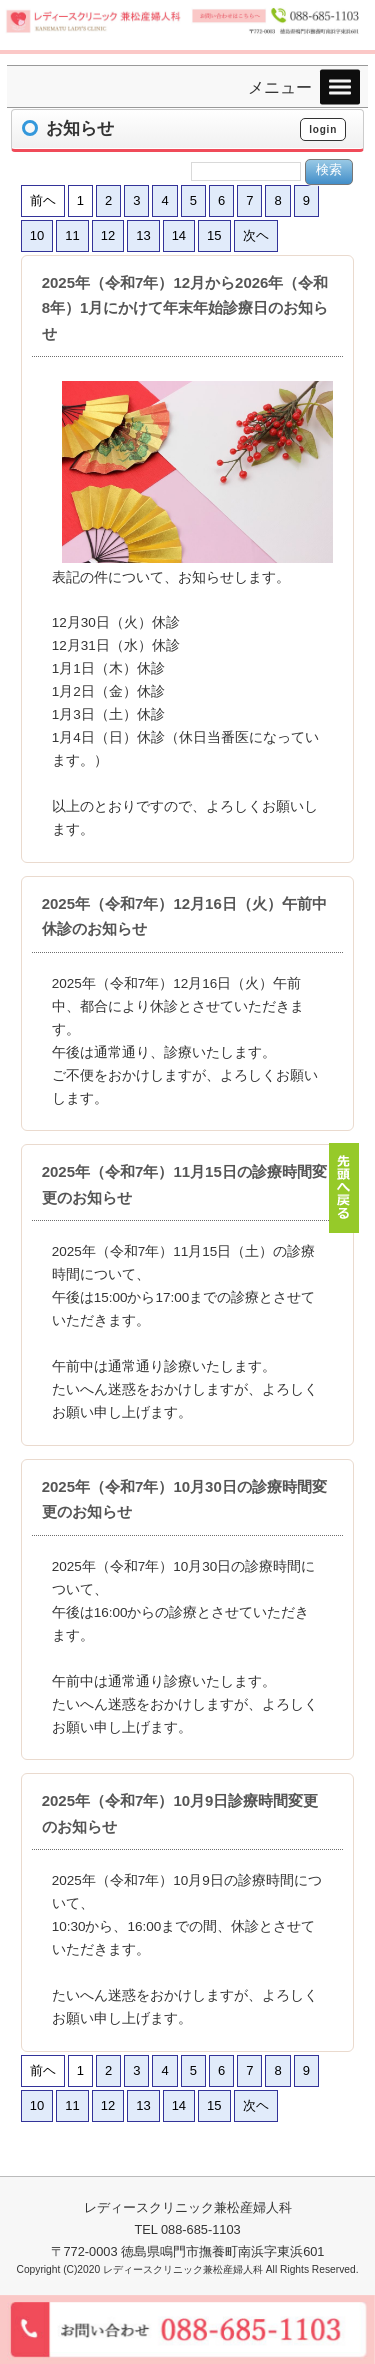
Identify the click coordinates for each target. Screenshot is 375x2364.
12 (108, 235)
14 (179, 235)
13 (143, 235)
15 (214, 235)
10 (37, 235)
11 (72, 235)
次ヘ (256, 235)
